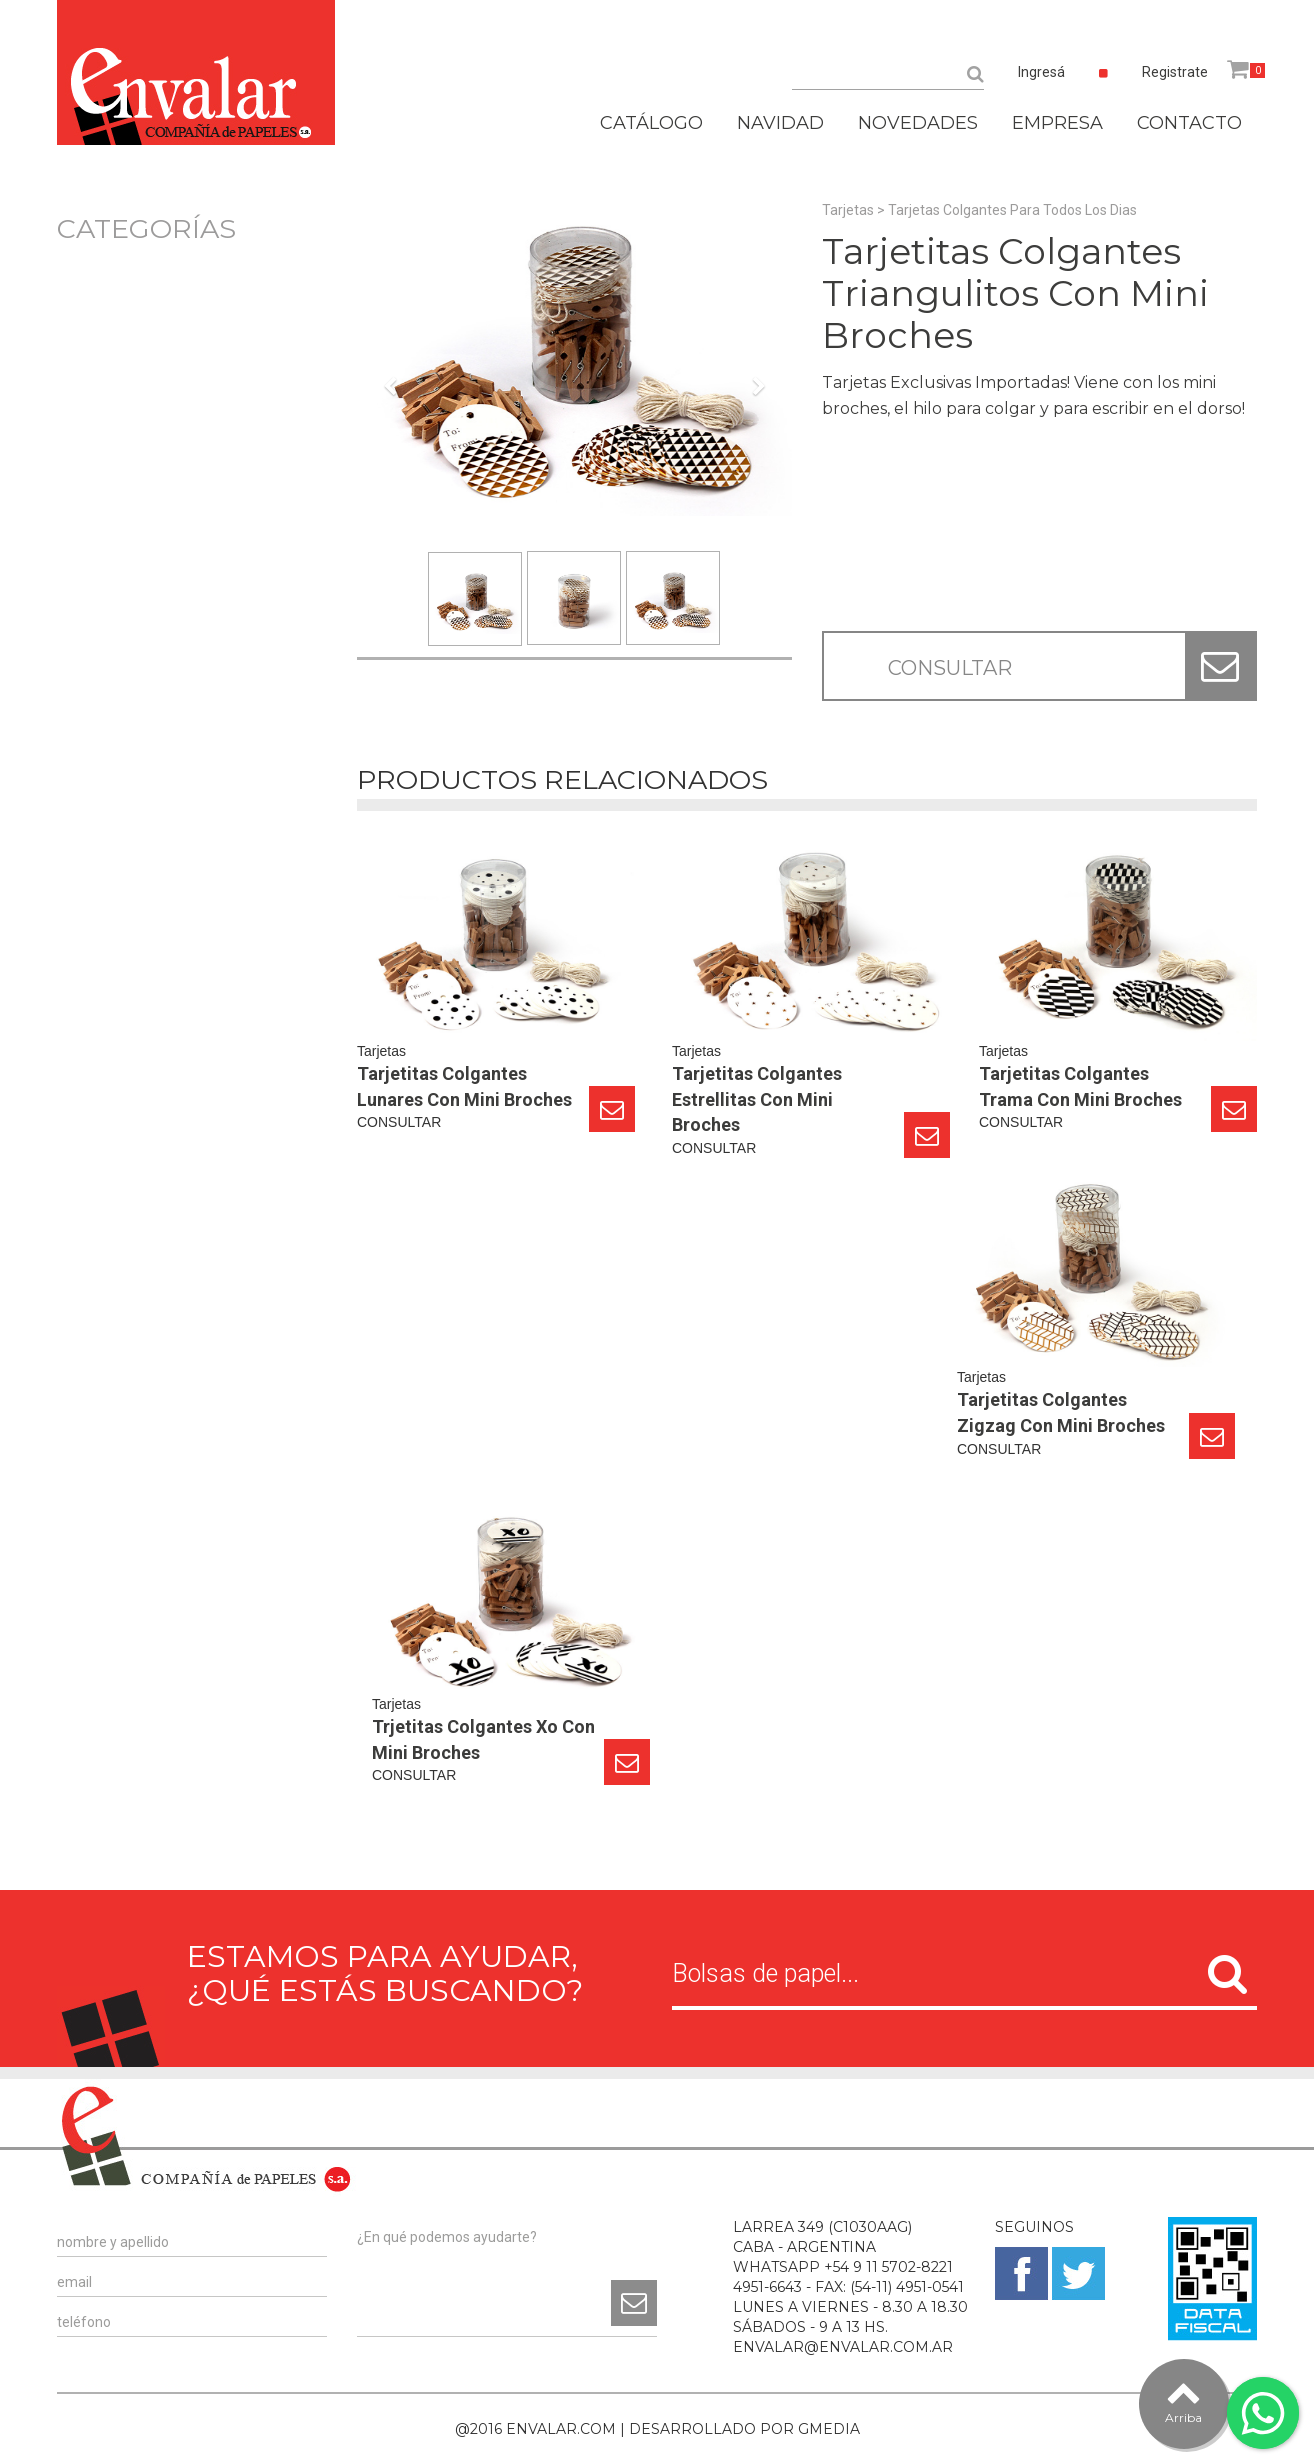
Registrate (1175, 72)
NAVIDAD (780, 123)
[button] (389, 478)
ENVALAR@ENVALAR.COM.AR (843, 2347)
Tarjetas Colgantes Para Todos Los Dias (1012, 210)
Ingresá (1041, 72)
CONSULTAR (950, 668)
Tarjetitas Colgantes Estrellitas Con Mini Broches (757, 1099)
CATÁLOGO (651, 123)
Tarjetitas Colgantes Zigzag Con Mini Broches (1061, 1412)
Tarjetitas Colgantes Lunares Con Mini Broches (464, 1086)
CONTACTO (1189, 123)
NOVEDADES (918, 123)
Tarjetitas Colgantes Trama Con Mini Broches (1080, 1086)
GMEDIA (829, 2429)
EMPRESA (1057, 123)
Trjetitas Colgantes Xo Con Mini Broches (483, 1739)
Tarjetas (848, 210)
